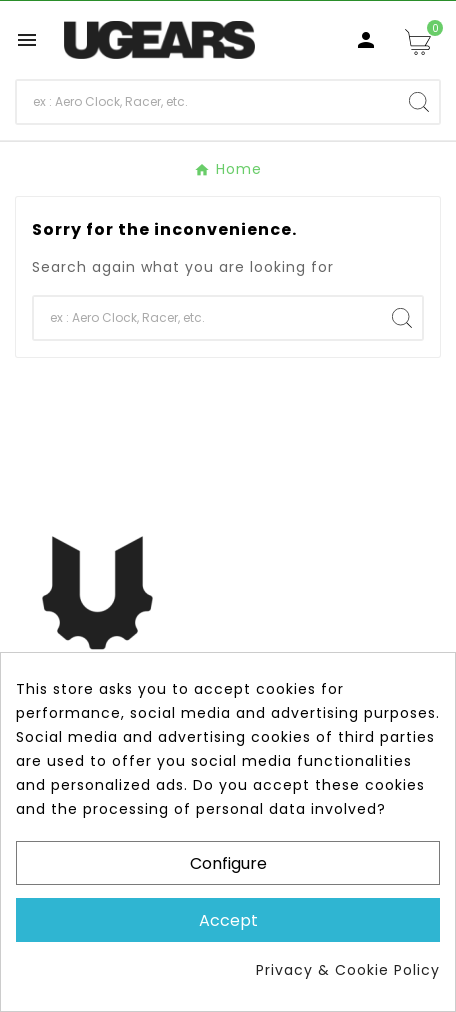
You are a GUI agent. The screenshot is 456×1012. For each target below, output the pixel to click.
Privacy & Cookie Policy (348, 970)
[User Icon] (366, 40)
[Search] (208, 102)
